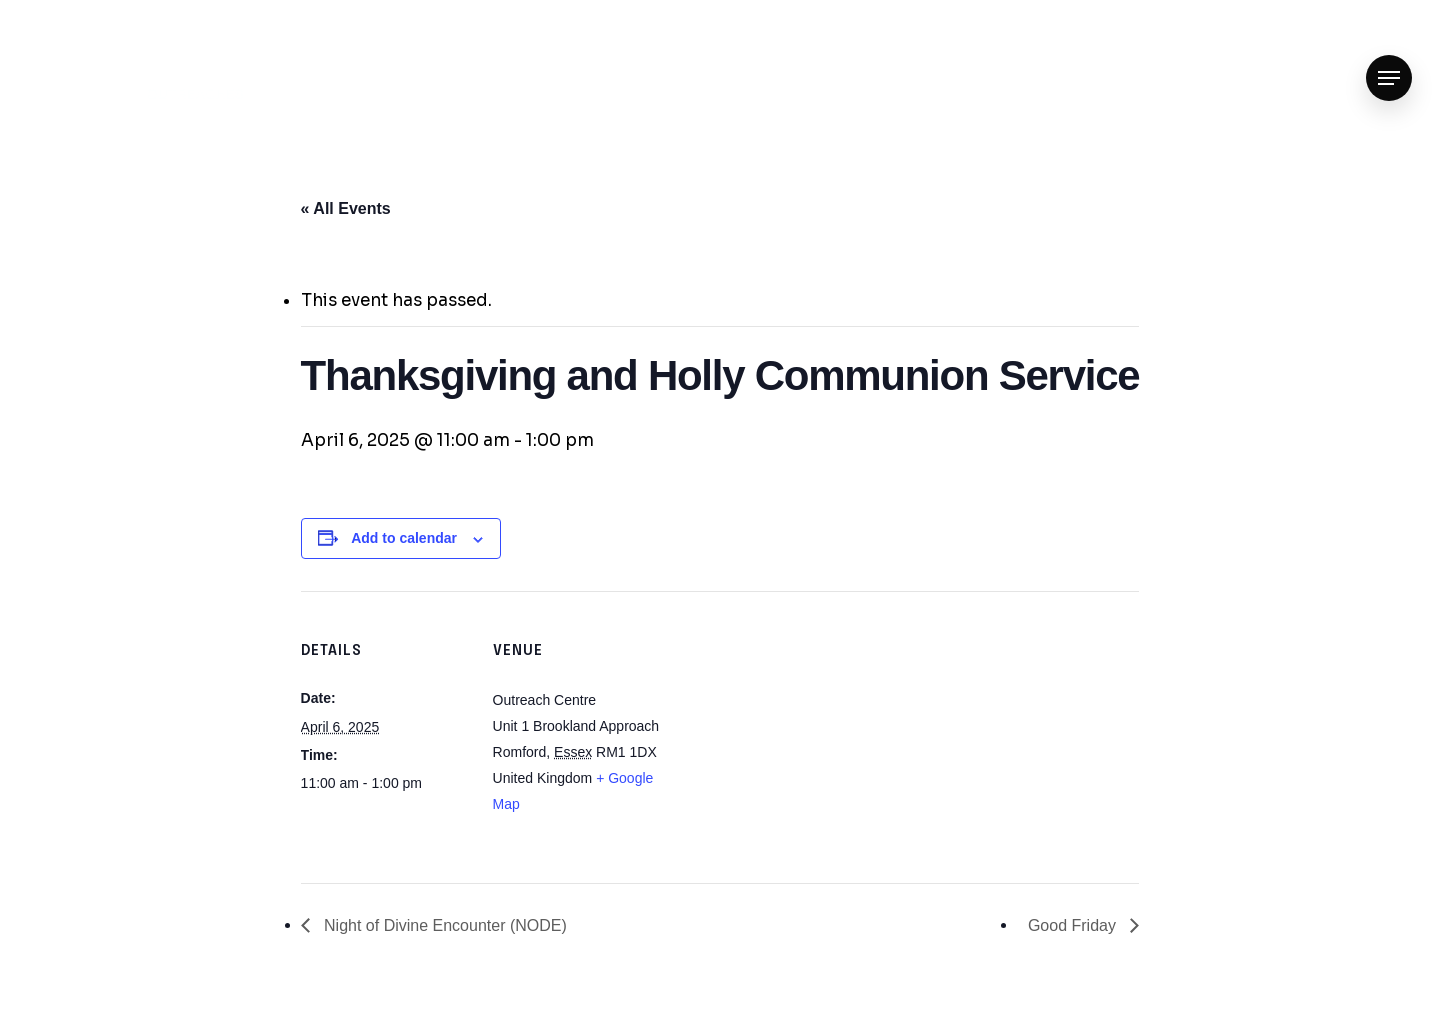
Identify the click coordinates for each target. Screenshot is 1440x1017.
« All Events (346, 208)
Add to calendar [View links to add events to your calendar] (404, 538)
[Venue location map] (790, 729)
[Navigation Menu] (1389, 78)
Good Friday (1074, 925)
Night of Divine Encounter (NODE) (443, 925)
